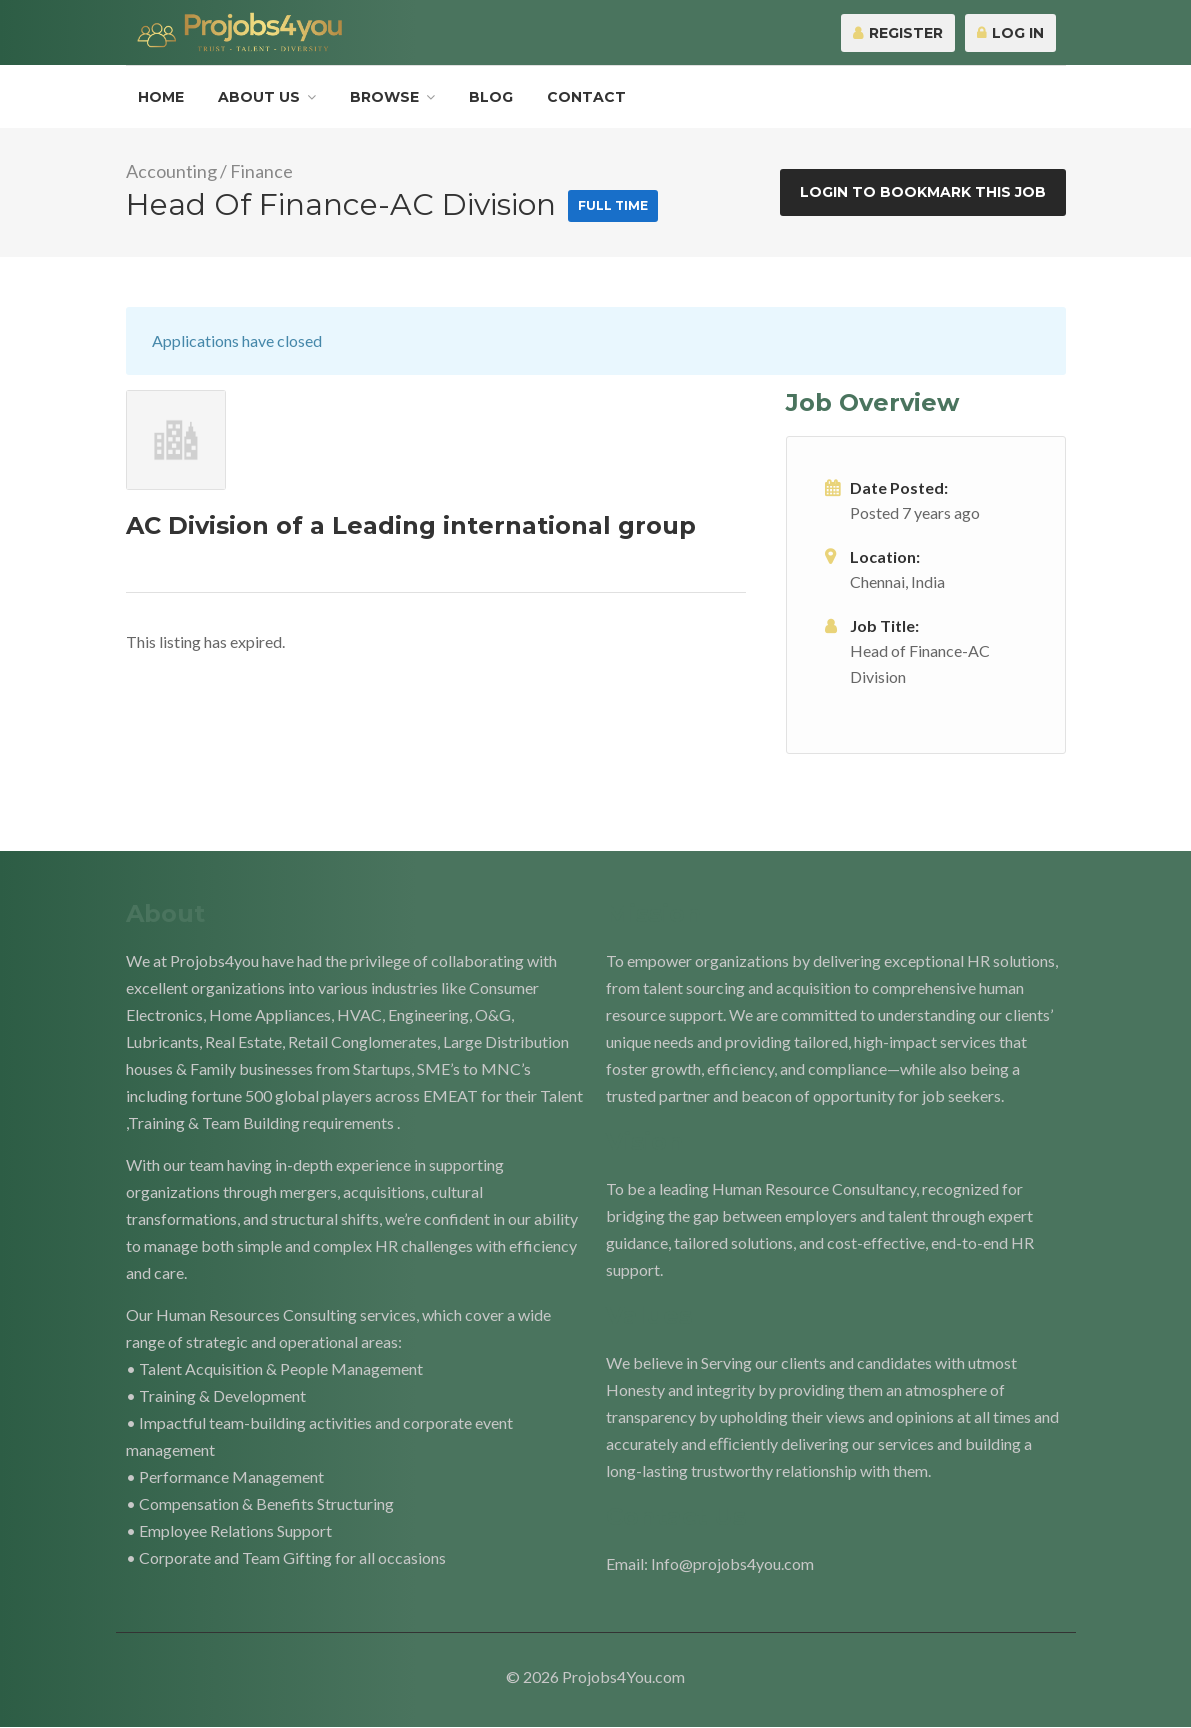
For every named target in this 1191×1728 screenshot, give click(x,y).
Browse (384, 97)
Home (161, 97)
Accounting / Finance (209, 171)
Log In (1010, 33)
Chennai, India (897, 581)
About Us (259, 97)
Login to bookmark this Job (923, 192)
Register (898, 33)
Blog (491, 97)
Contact (586, 97)
